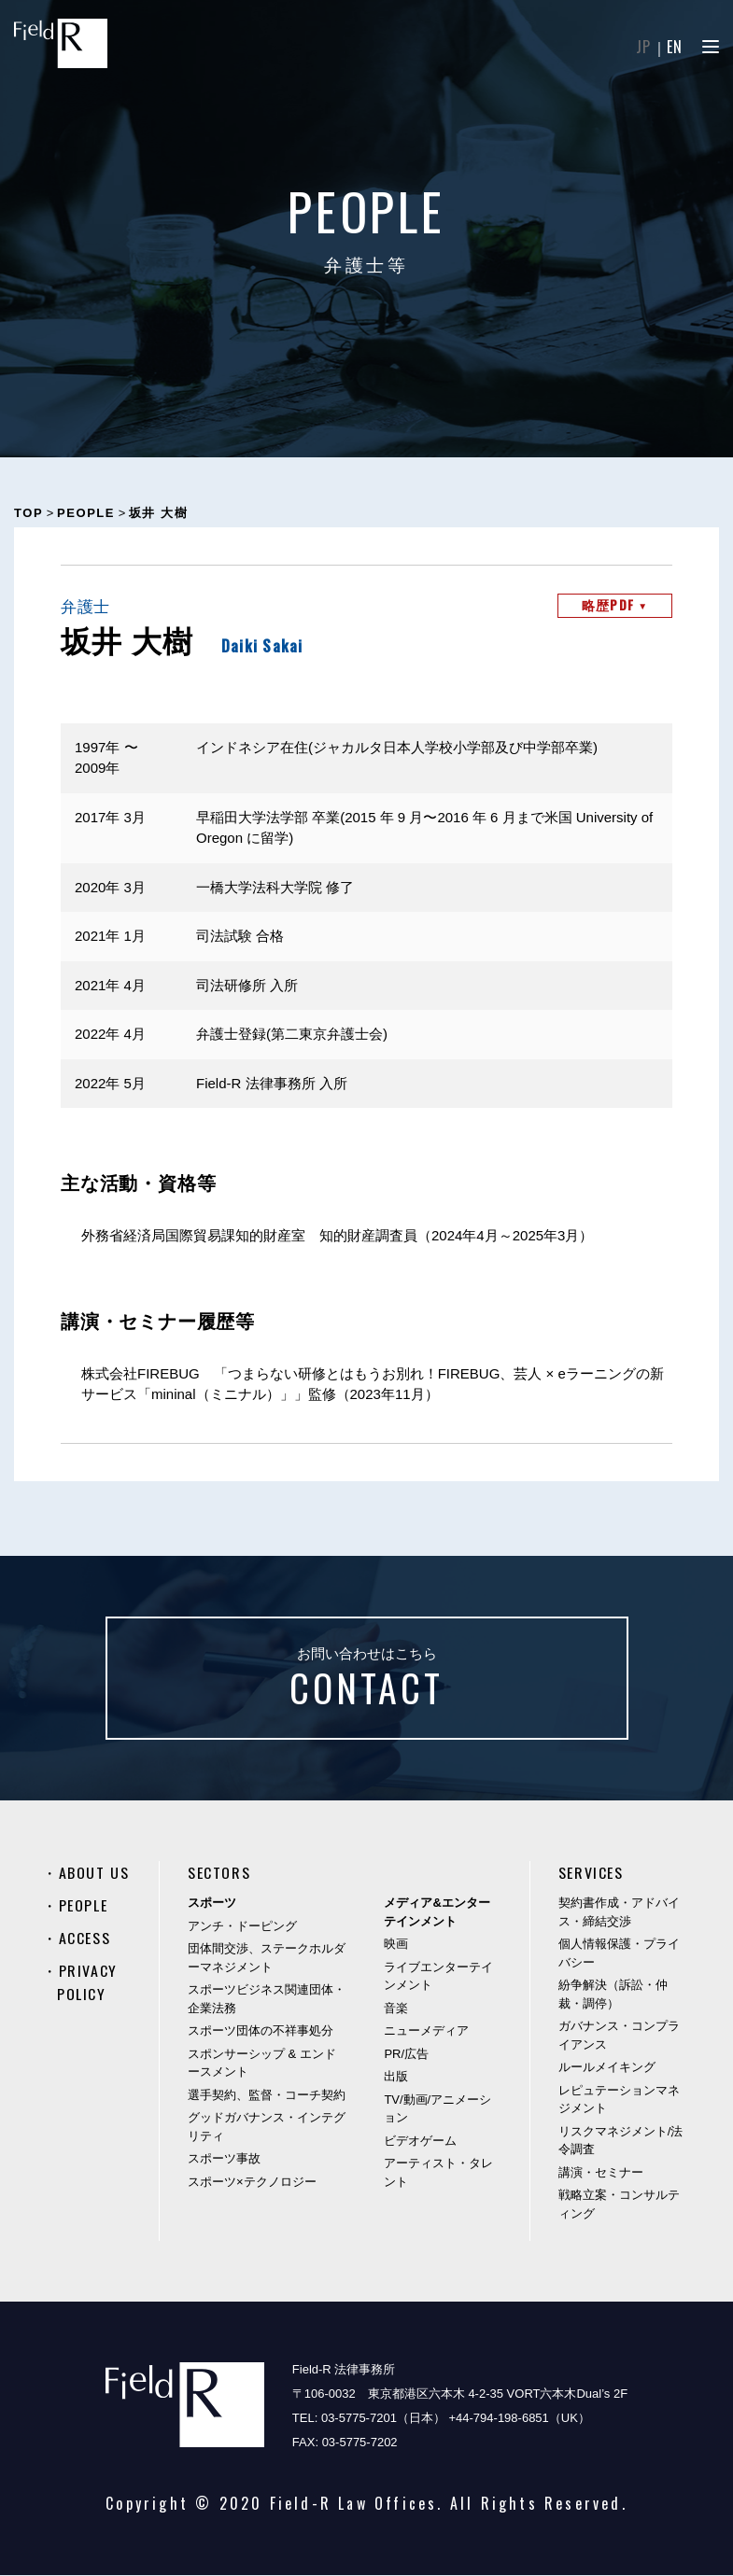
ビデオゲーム (420, 2142)
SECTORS (219, 1874)
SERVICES (591, 1874)
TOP (28, 513)
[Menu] (710, 46)
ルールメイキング (606, 2068)
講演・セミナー (600, 2173)
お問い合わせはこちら (367, 1681)
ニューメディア (426, 2031)
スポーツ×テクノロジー (252, 2183)
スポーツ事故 (224, 2159)
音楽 (396, 2009)
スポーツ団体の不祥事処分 (260, 2031)
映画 (396, 1945)
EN (675, 46)
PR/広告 (406, 2055)
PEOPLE (83, 1906)
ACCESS (85, 1937)
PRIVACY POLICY (87, 1980)
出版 (396, 2077)
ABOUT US (94, 1874)
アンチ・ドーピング (242, 1927)
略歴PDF (614, 605)
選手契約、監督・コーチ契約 (266, 2096)
